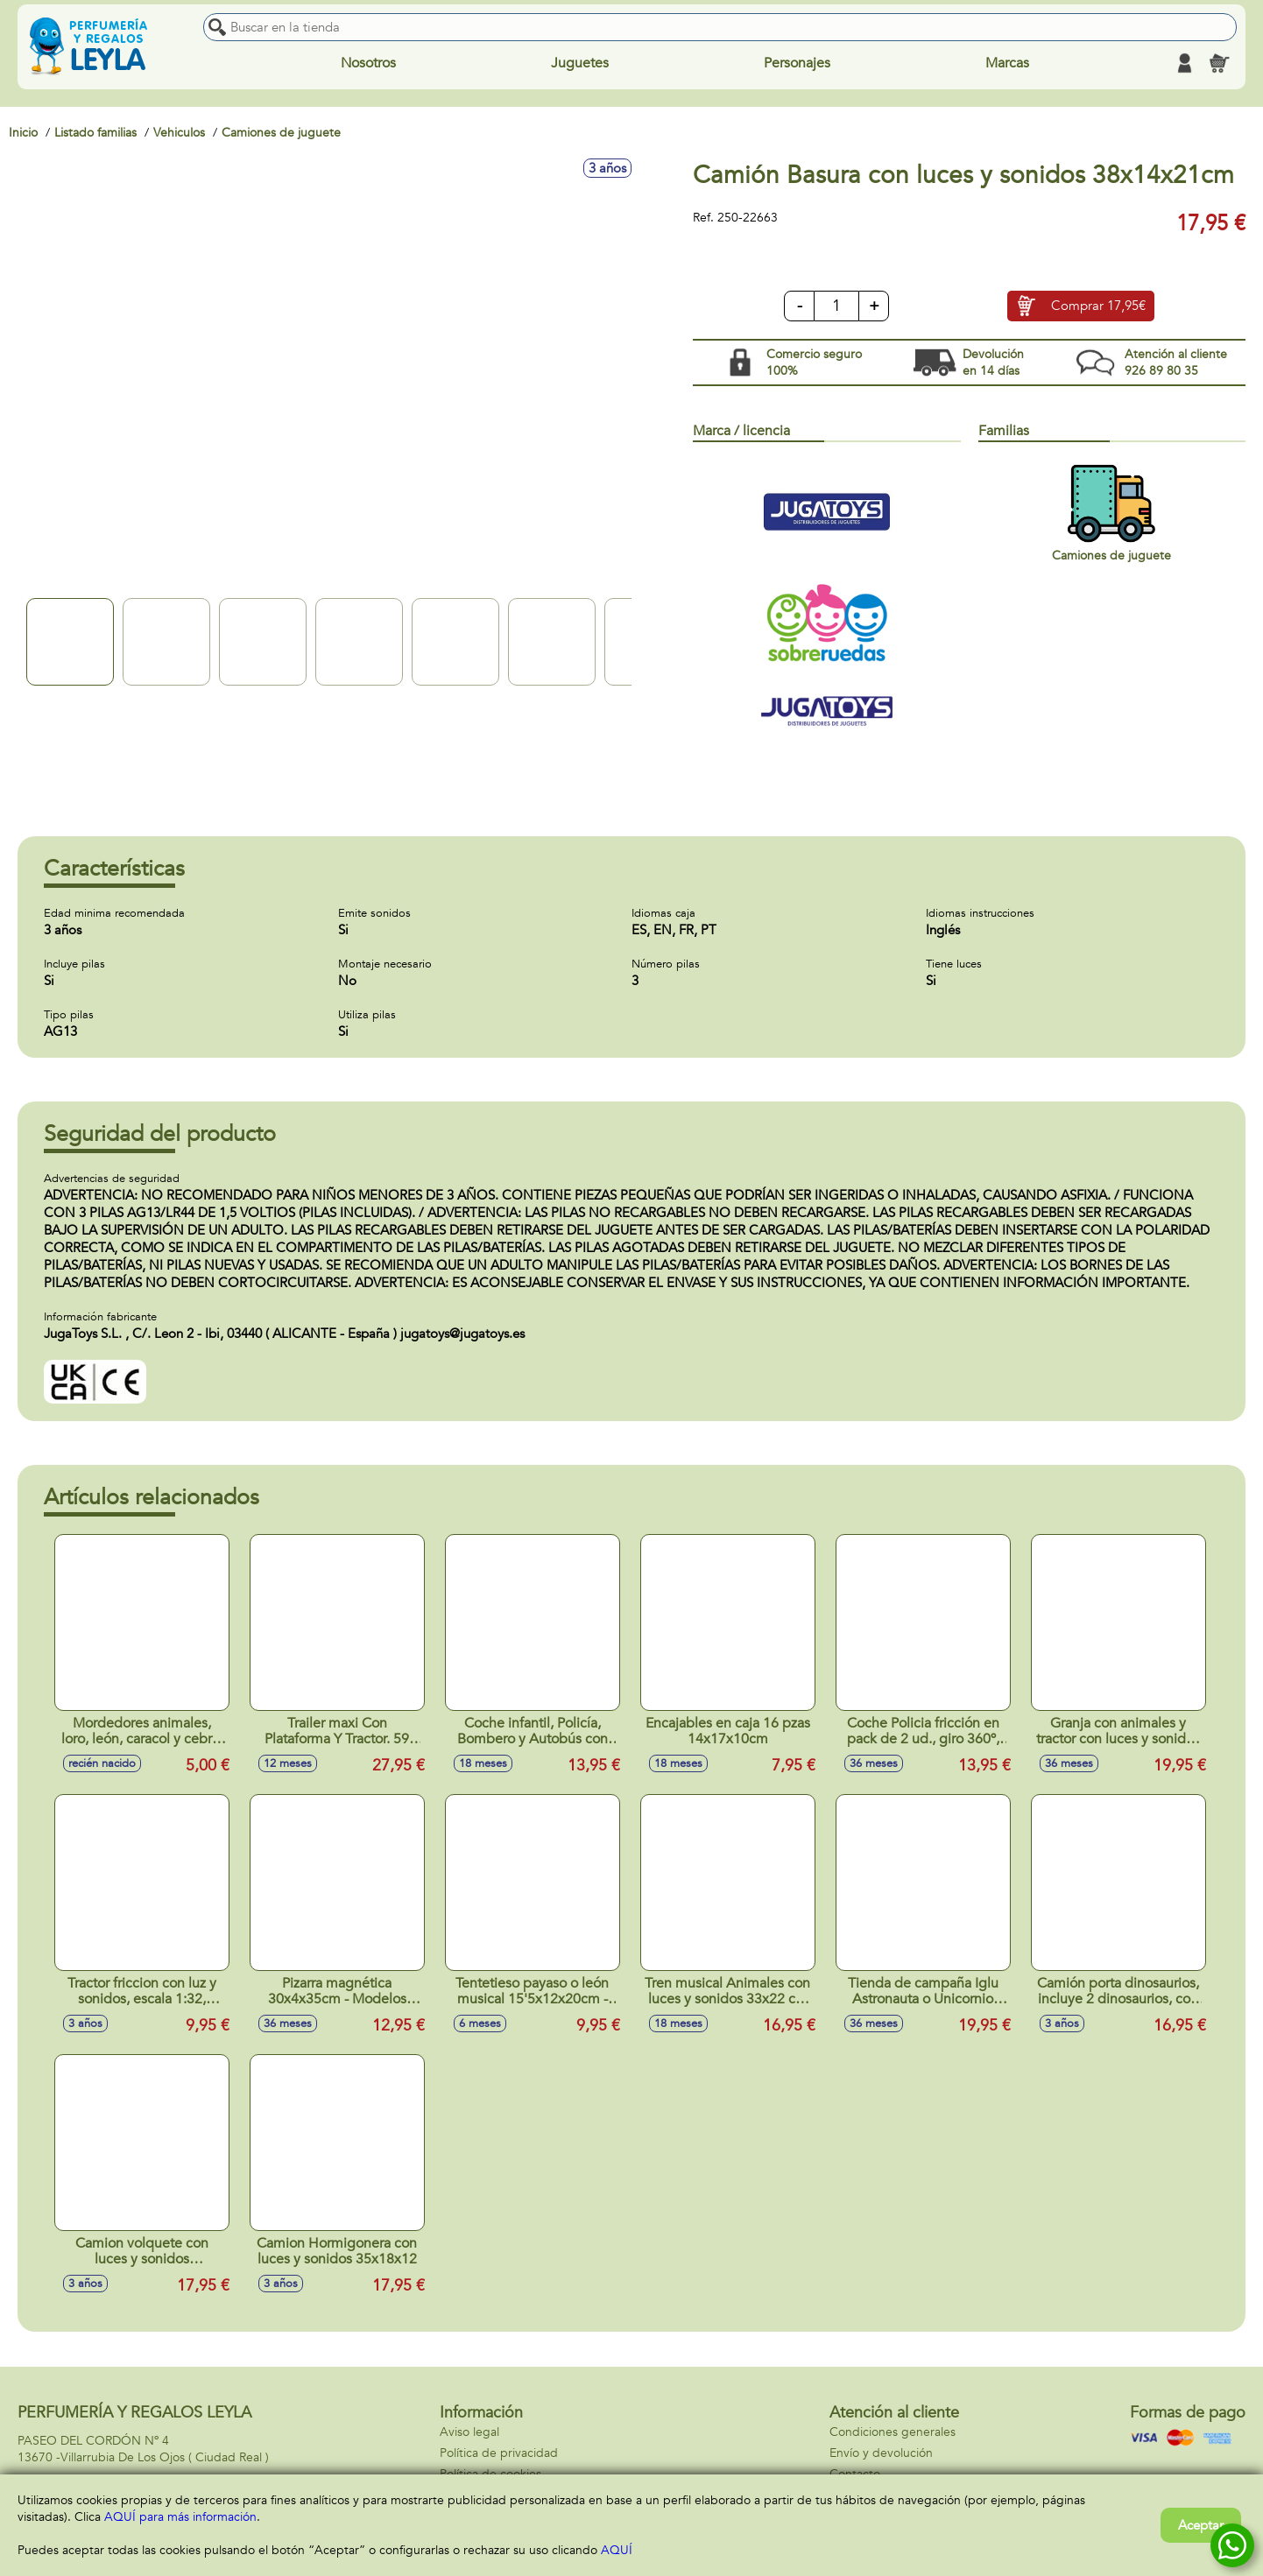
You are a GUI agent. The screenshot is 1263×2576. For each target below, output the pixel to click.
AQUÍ (616, 2550)
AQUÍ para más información (180, 2517)
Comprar (1098, 306)
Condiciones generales (892, 2432)
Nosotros (368, 63)
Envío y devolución (881, 2453)
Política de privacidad (499, 2453)
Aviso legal (469, 2432)
